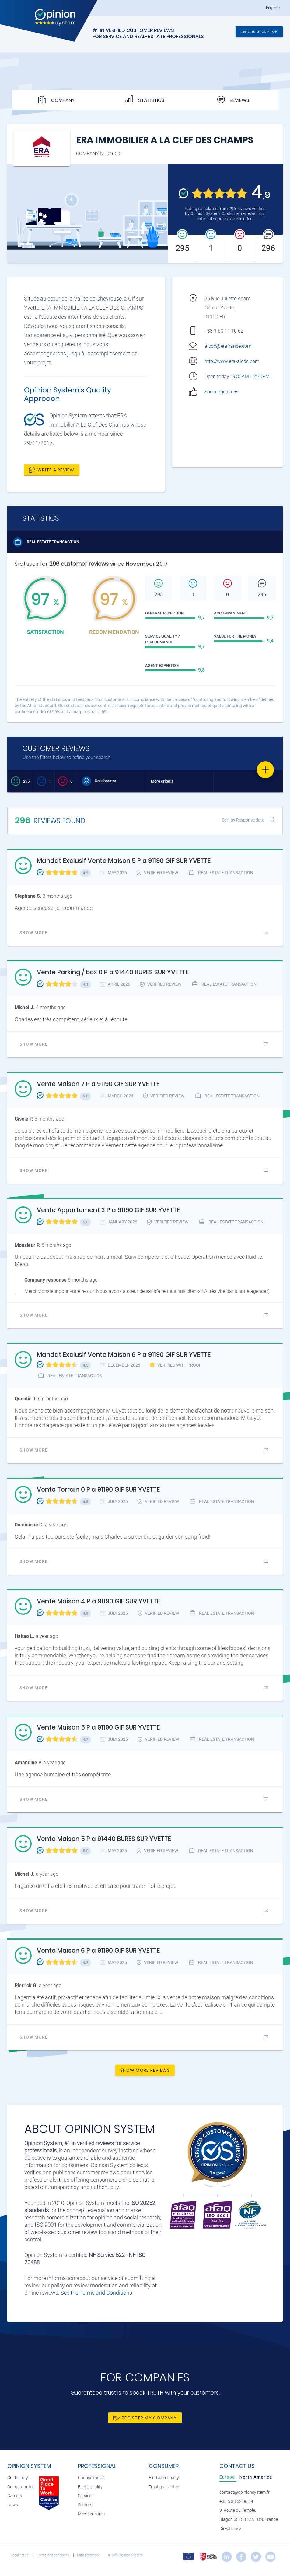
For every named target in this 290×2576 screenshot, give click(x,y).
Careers (14, 2495)
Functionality (90, 2487)
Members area (91, 2514)
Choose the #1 (91, 2477)
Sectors (85, 2504)
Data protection (89, 2555)
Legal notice (20, 2555)
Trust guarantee (164, 2487)
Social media (221, 392)
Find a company (164, 2477)
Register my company (259, 31)
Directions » (230, 2528)
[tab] (227, 2477)
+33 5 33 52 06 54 (236, 2501)
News (12, 2504)
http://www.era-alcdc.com (231, 361)
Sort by (243, 820)
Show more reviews (145, 2070)
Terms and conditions (53, 2555)
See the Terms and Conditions (96, 2292)
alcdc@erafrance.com (227, 346)
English (273, 8)
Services (85, 2495)
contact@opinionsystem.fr (244, 2492)
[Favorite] (265, 769)
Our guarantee (20, 2487)
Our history (17, 2477)
